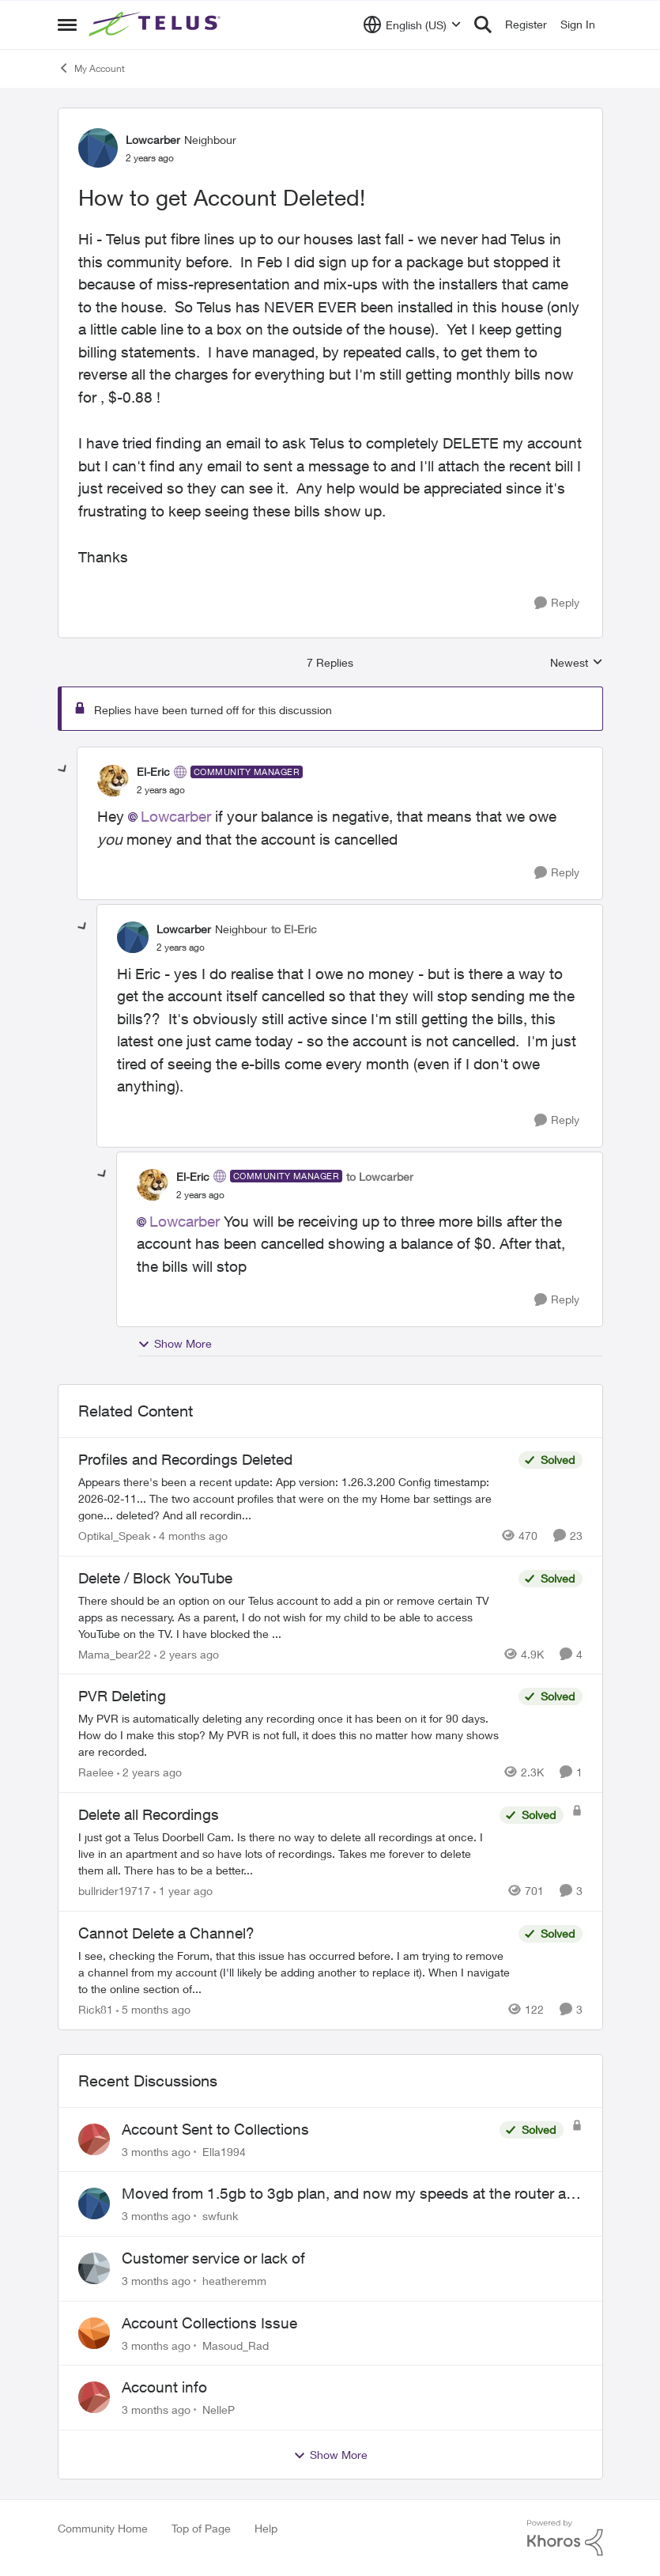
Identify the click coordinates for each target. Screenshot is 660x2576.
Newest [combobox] (576, 663)
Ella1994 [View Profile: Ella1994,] (224, 2151)
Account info (164, 2387)
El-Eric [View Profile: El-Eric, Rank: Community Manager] (153, 771)
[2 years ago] (186, 1653)
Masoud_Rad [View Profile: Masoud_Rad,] (235, 2344)
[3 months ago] (156, 2151)
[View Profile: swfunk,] (94, 2203)
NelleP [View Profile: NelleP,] (218, 2409)
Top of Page (201, 2528)
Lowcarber (176, 816)
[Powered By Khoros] (565, 2538)
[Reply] (557, 603)
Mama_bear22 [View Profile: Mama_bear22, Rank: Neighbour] (114, 1653)
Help (266, 2528)
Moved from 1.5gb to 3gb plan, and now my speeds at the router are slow (350, 2193)
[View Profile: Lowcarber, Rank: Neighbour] (98, 148)
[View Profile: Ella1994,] (94, 2139)
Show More (175, 1344)
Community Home (103, 2528)
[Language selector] (412, 24)
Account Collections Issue (209, 2323)
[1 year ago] (183, 1890)
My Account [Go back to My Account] (91, 68)
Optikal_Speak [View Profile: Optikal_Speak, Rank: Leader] (114, 1535)
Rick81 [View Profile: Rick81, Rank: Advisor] (95, 2009)
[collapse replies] (63, 769)
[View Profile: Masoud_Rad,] (94, 2333)
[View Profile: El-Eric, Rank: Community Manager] (113, 780)
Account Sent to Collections (215, 2129)
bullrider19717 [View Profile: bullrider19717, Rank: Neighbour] (114, 1890)
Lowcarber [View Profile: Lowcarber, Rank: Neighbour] (153, 139)
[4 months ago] (190, 1535)
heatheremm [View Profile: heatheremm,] (234, 2280)
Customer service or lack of (213, 2258)
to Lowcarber (379, 1176)
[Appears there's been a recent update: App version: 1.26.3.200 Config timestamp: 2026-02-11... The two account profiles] (294, 1498)
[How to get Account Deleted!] (161, 790)
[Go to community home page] (156, 24)
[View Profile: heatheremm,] (94, 2268)
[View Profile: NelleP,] (94, 2397)
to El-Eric (294, 929)
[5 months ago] (153, 2009)
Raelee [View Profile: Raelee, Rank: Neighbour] (96, 1772)
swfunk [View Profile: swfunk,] (220, 2215)
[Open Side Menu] (67, 24)
